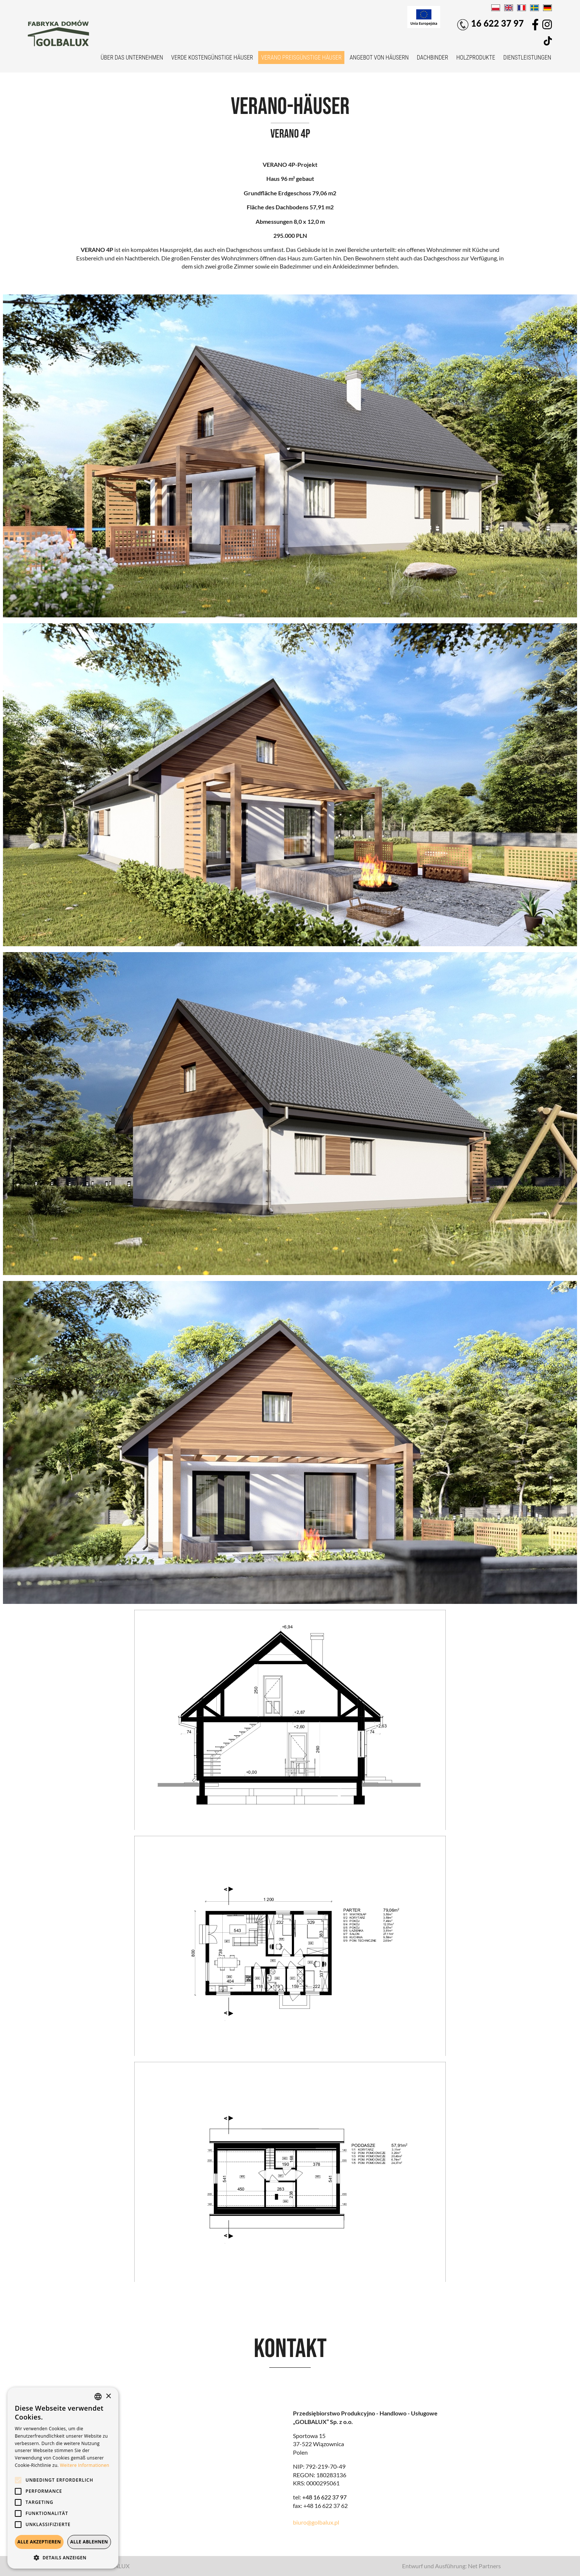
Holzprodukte (475, 57)
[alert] (62, 2478)
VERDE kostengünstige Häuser (212, 57)
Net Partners (484, 2565)
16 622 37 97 (490, 24)
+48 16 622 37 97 (324, 2497)
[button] (63, 2557)
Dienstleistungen (527, 57)
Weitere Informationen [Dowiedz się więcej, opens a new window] (84, 2465)
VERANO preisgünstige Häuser (301, 57)
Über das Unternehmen (132, 57)
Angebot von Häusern (379, 57)
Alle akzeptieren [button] (39, 2542)
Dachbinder (432, 57)
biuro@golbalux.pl (316, 2522)
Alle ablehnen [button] (89, 2542)
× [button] (108, 2396)
